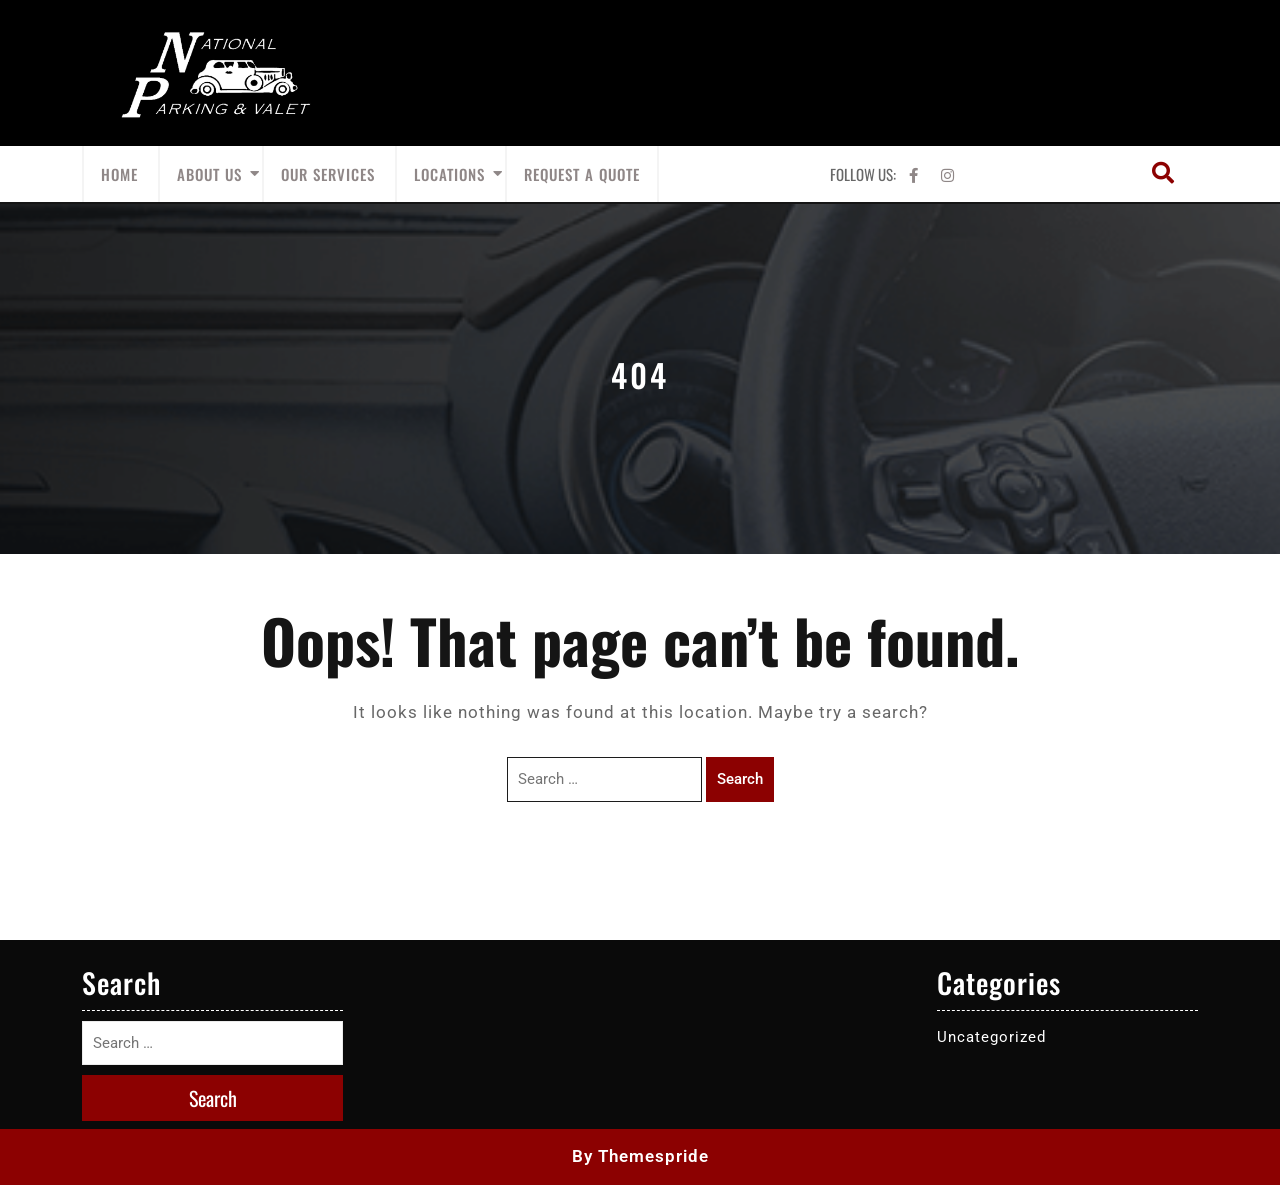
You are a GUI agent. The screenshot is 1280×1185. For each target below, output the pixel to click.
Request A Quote (582, 174)
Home (119, 174)
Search (740, 779)
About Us (209, 174)
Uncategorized (991, 1037)
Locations (449, 174)
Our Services (328, 174)
